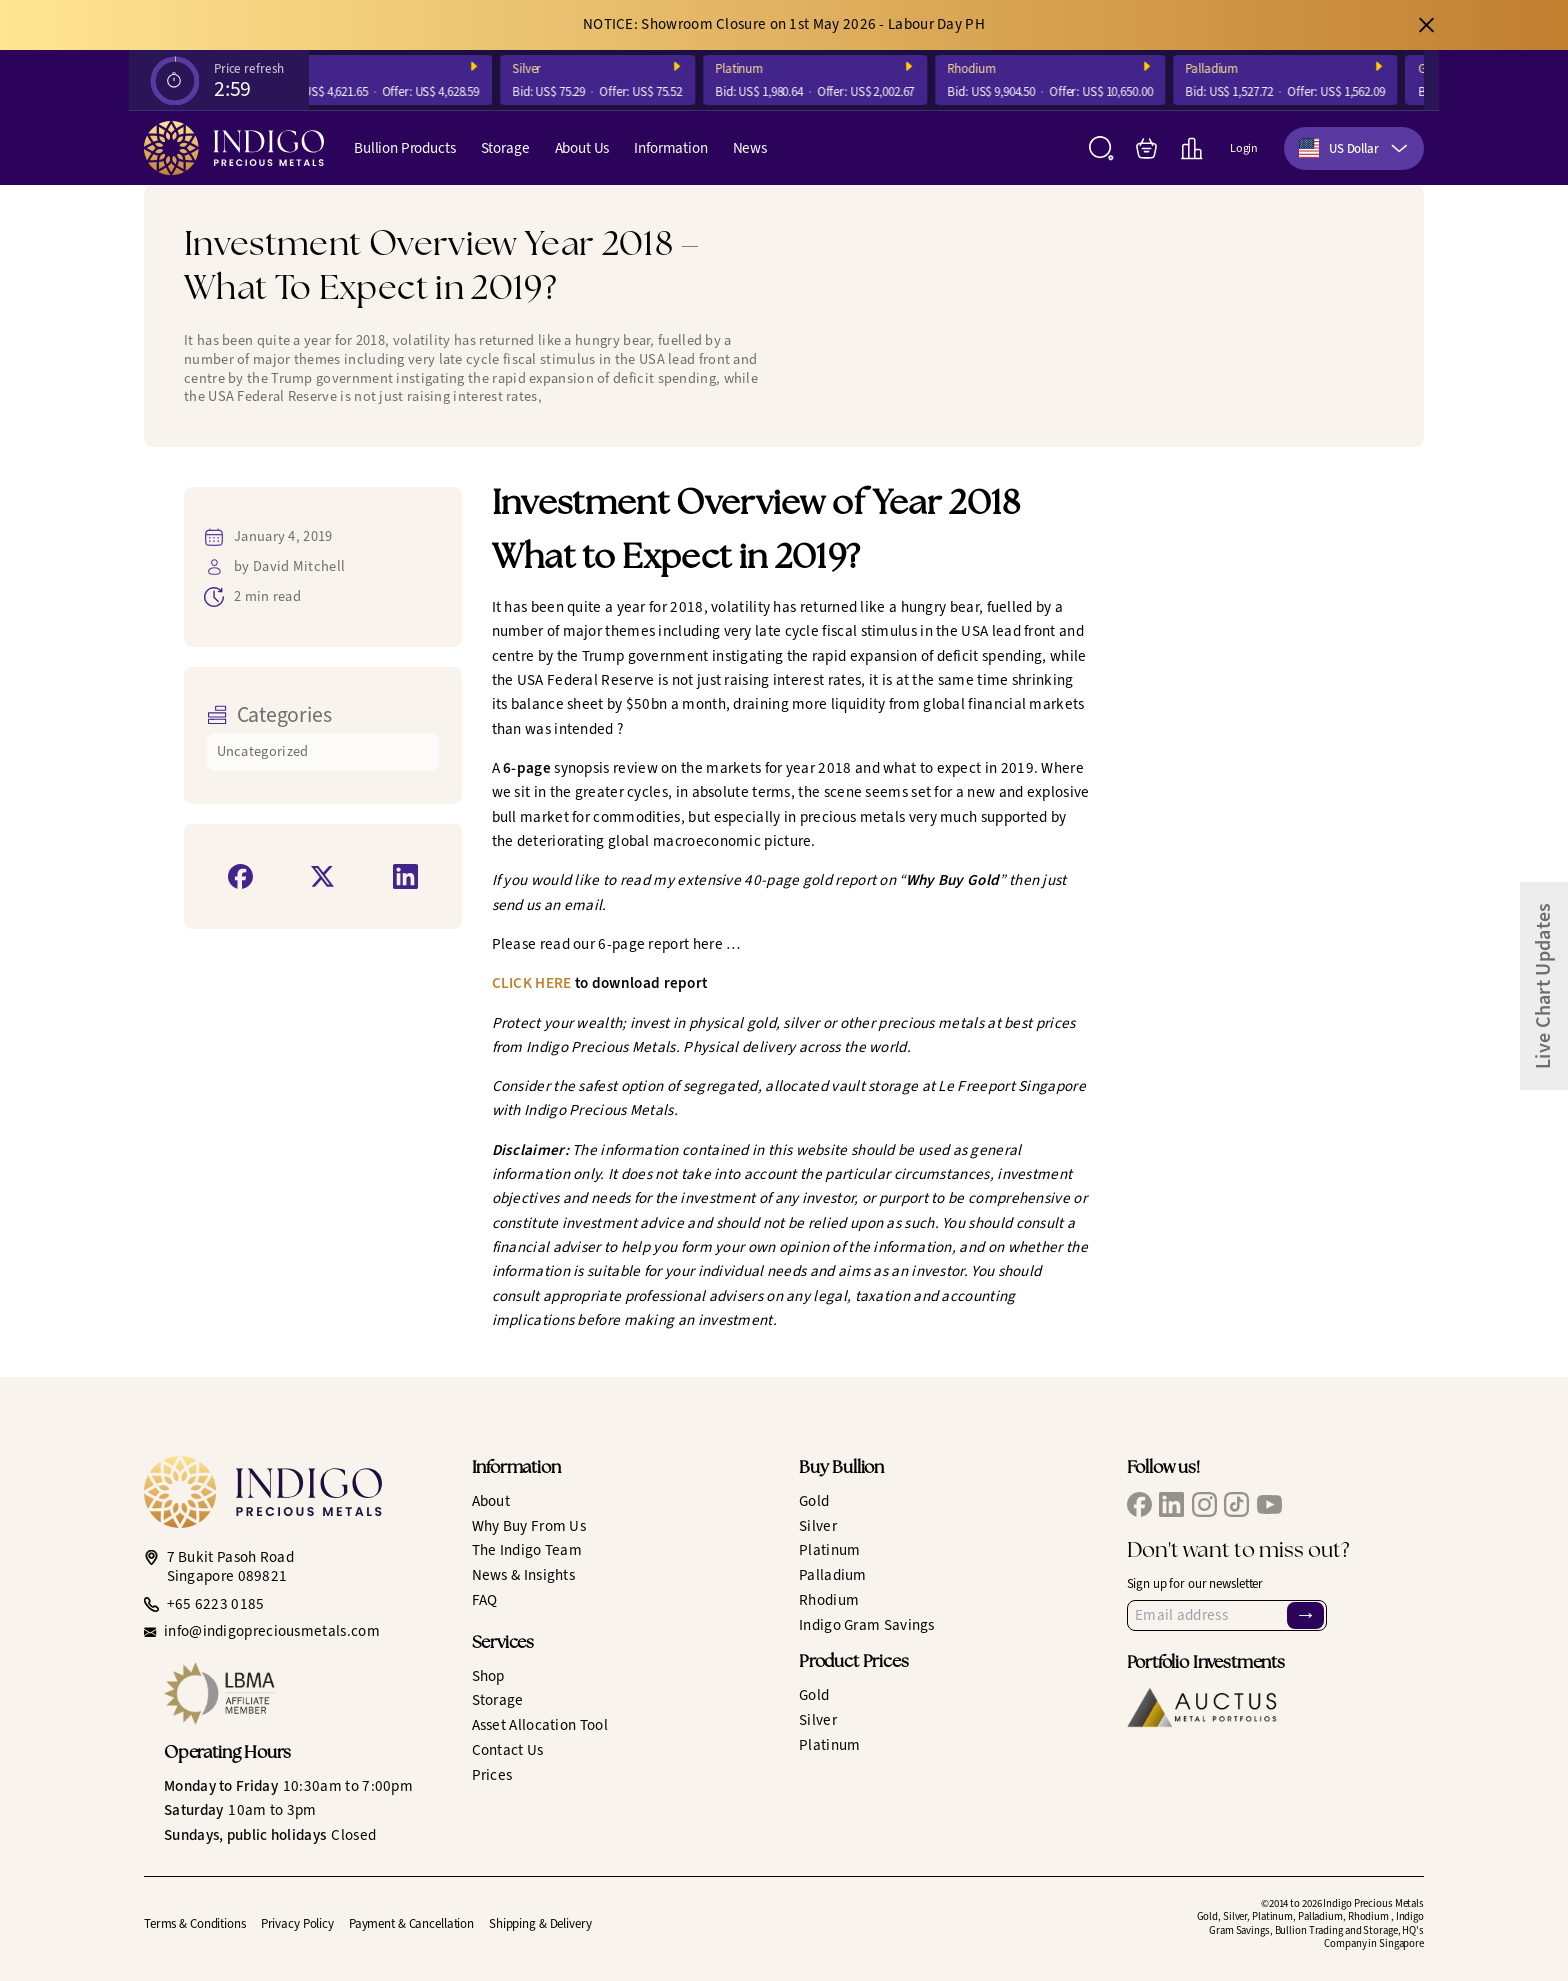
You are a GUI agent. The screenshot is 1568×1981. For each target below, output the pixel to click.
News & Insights (524, 1575)
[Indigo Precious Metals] (234, 148)
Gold (308, 68)
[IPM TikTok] (1236, 1504)
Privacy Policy (297, 1923)
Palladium (1228, 68)
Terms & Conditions (195, 1923)
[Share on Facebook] (240, 876)
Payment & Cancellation (411, 1923)
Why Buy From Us (529, 1526)
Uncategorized (263, 751)
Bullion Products (405, 148)
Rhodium (988, 68)
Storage (505, 148)
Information (670, 148)
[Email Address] (1227, 1616)
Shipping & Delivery (540, 1923)
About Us (582, 148)
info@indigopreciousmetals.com (272, 1631)
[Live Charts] (1191, 148)
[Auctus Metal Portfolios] (1202, 1707)
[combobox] (1354, 148)
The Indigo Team (527, 1550)
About (491, 1501)
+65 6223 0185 (216, 1604)
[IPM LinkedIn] (1171, 1504)
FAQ (485, 1600)
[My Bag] (1146, 148)
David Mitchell (299, 566)
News (750, 148)
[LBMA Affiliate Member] (303, 1693)
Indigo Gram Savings (867, 1625)
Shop (488, 1676)
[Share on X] (322, 876)
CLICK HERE (532, 983)
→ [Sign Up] (1306, 1615)
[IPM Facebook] (1139, 1504)
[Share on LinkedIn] (405, 876)
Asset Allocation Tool (540, 1725)
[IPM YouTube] (1269, 1504)
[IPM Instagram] (1204, 1504)
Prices (492, 1775)
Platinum (756, 68)
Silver (543, 68)
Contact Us (508, 1750)
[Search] (1101, 148)
